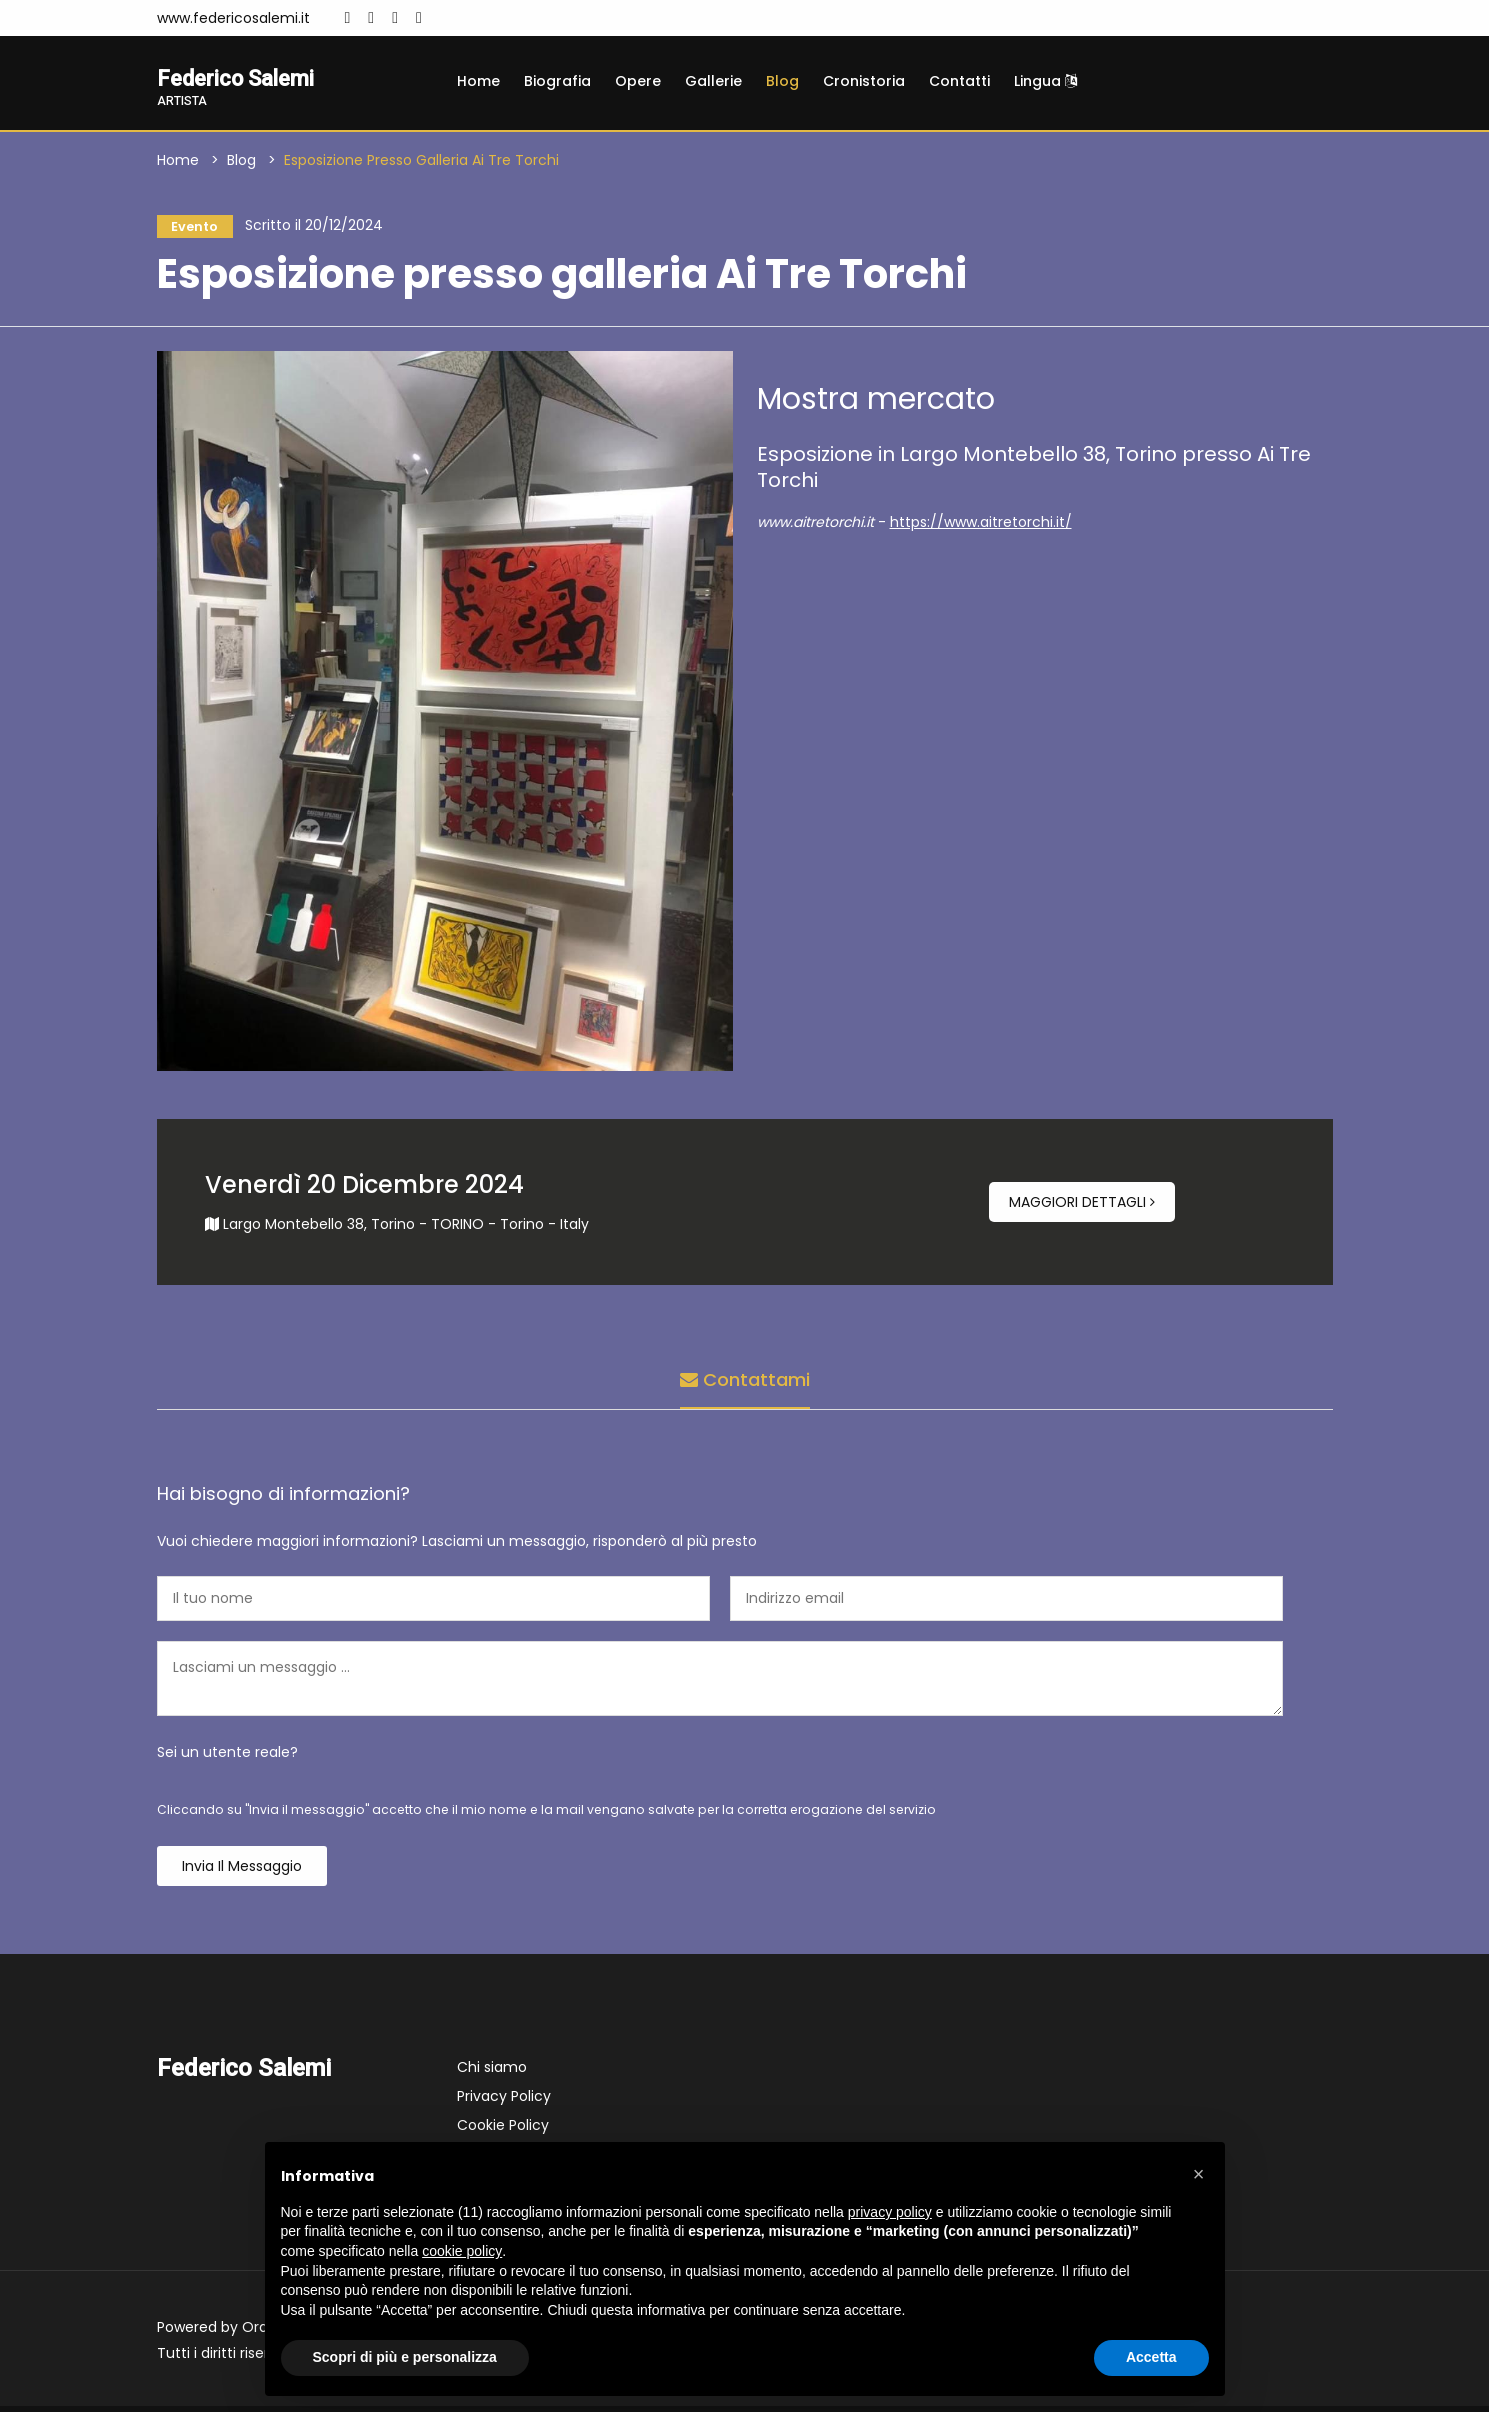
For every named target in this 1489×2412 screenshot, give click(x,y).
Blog (782, 81)
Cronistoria (864, 81)
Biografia (557, 81)
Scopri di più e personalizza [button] (405, 2357)
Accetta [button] (1151, 2357)
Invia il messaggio (242, 1872)
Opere (638, 81)
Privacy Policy (504, 2102)
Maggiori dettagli (1082, 1208)
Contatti (959, 81)
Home (478, 81)
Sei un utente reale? (227, 1758)
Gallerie (713, 81)
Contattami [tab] (745, 1381)
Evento (190, 229)
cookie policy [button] (462, 2251)
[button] (1199, 2174)
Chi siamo (492, 2073)
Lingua (1045, 81)
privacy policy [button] (890, 2212)
